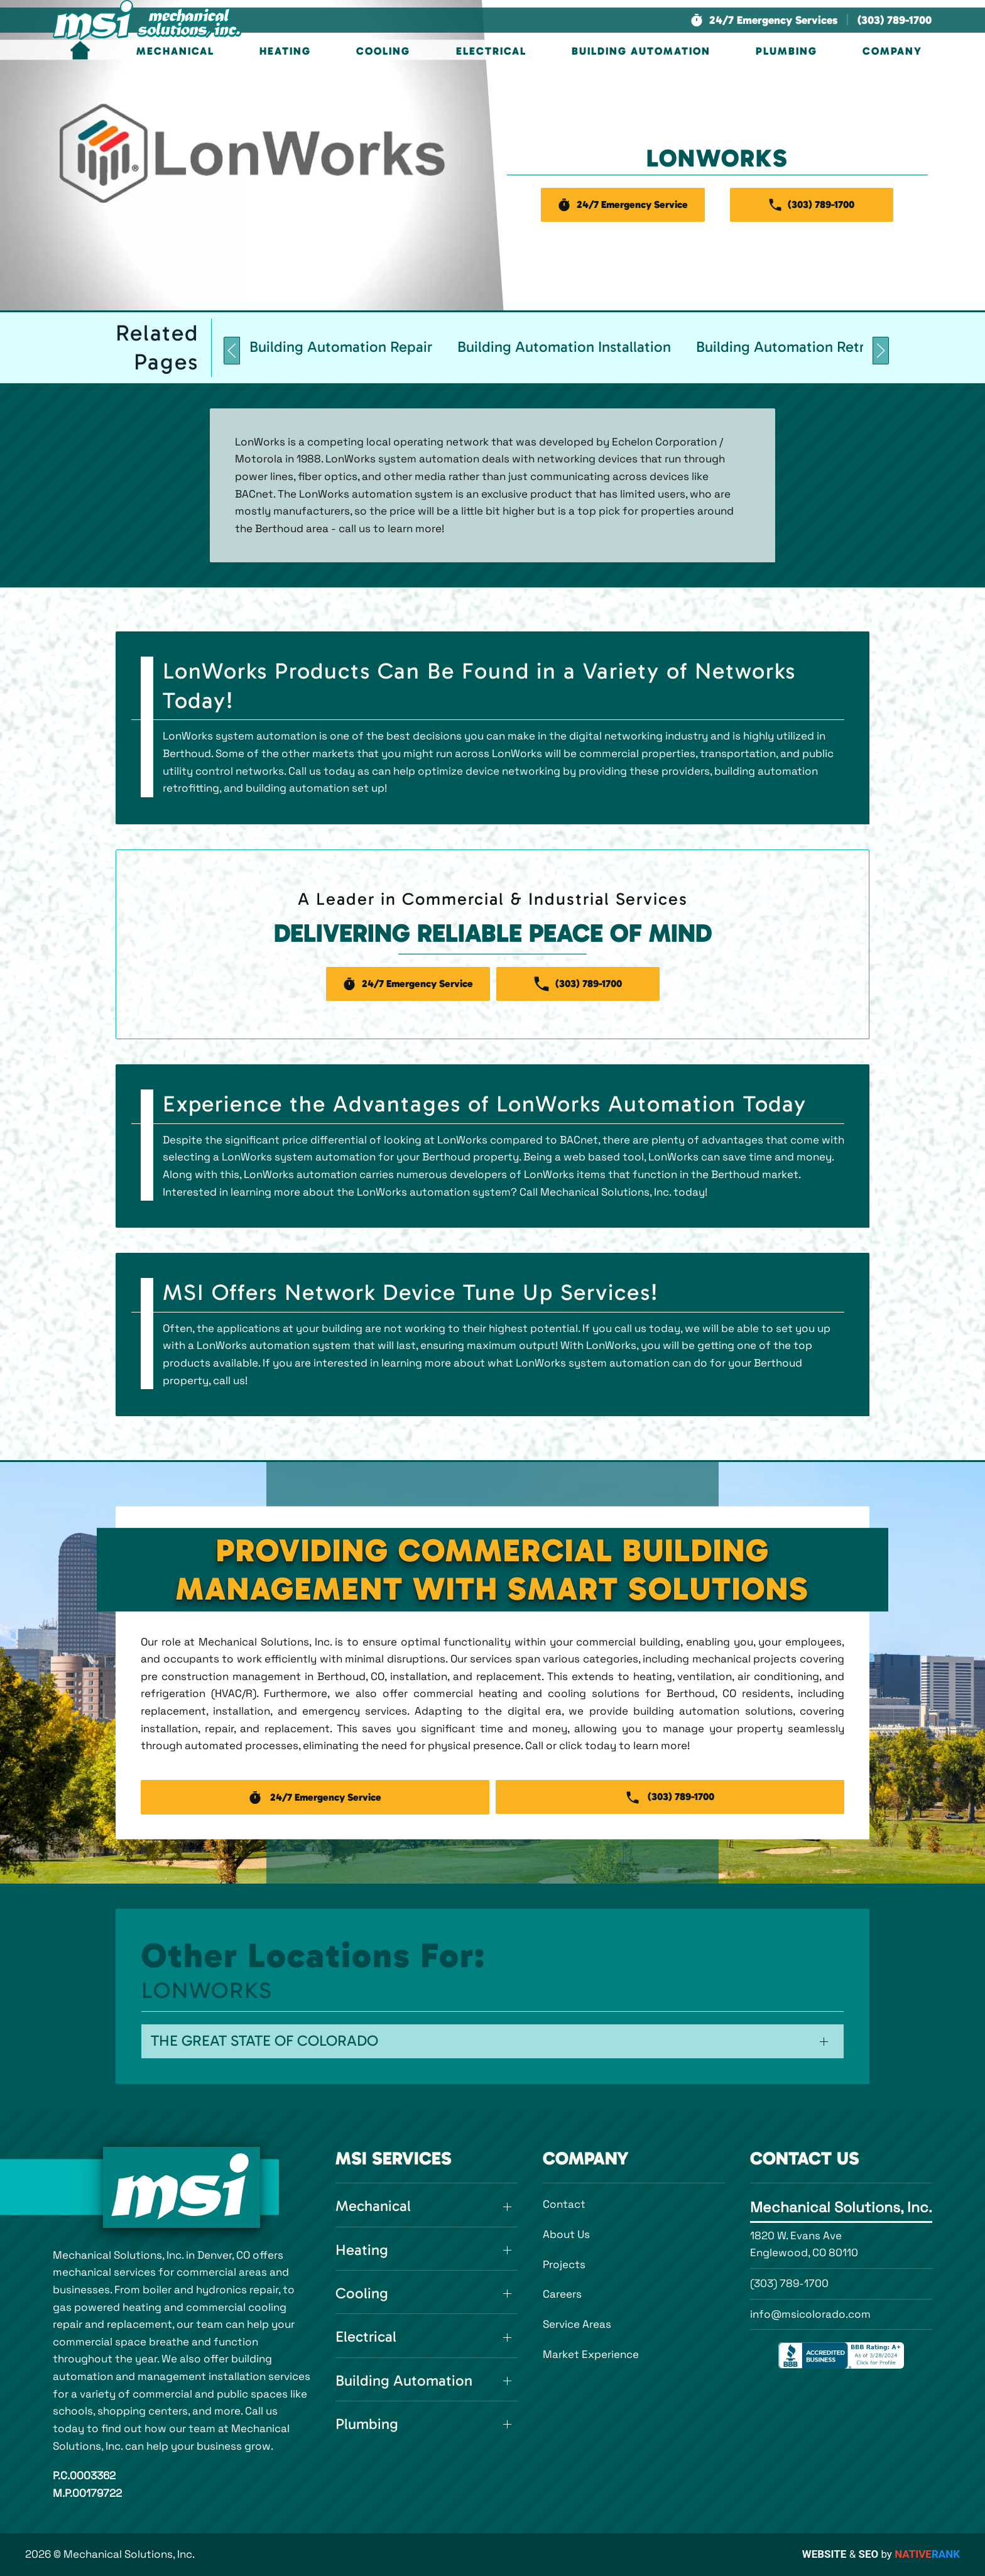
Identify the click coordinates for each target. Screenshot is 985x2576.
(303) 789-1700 (789, 2283)
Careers (562, 2294)
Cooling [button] (383, 51)
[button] (763, 20)
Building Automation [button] (641, 51)
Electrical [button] (491, 51)
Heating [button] (285, 51)
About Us (566, 2234)
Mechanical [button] (175, 51)
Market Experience (591, 2354)
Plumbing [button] (786, 51)
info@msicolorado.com (810, 2314)
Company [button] (892, 51)
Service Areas (577, 2324)
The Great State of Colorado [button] (264, 2040)
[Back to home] (147, 20)
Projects (564, 2264)
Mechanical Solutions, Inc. (841, 2207)
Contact (564, 2204)
